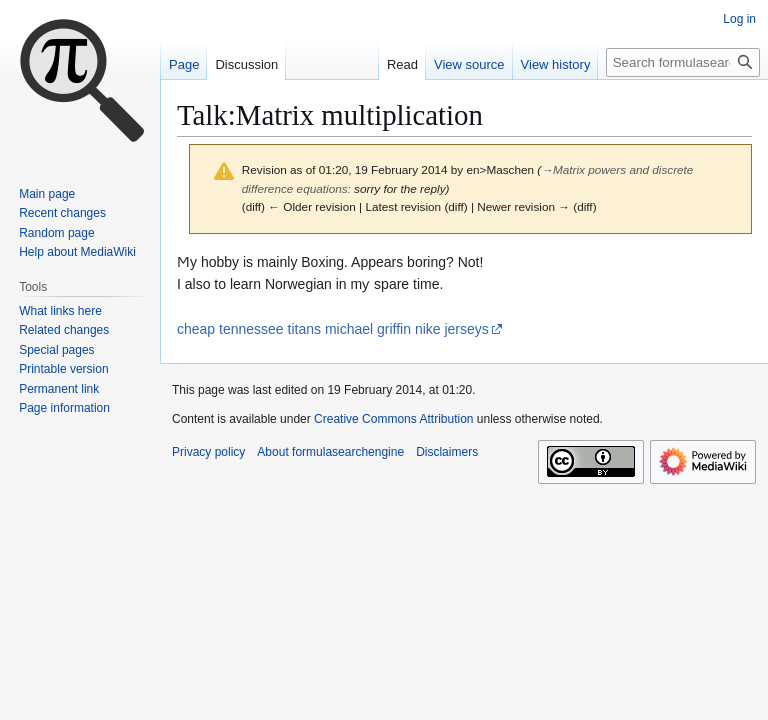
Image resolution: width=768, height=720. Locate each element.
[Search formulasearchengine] (683, 62)
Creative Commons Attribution (393, 419)
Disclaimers (447, 452)
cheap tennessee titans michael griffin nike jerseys (333, 329)
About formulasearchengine (330, 452)
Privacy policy (208, 452)
